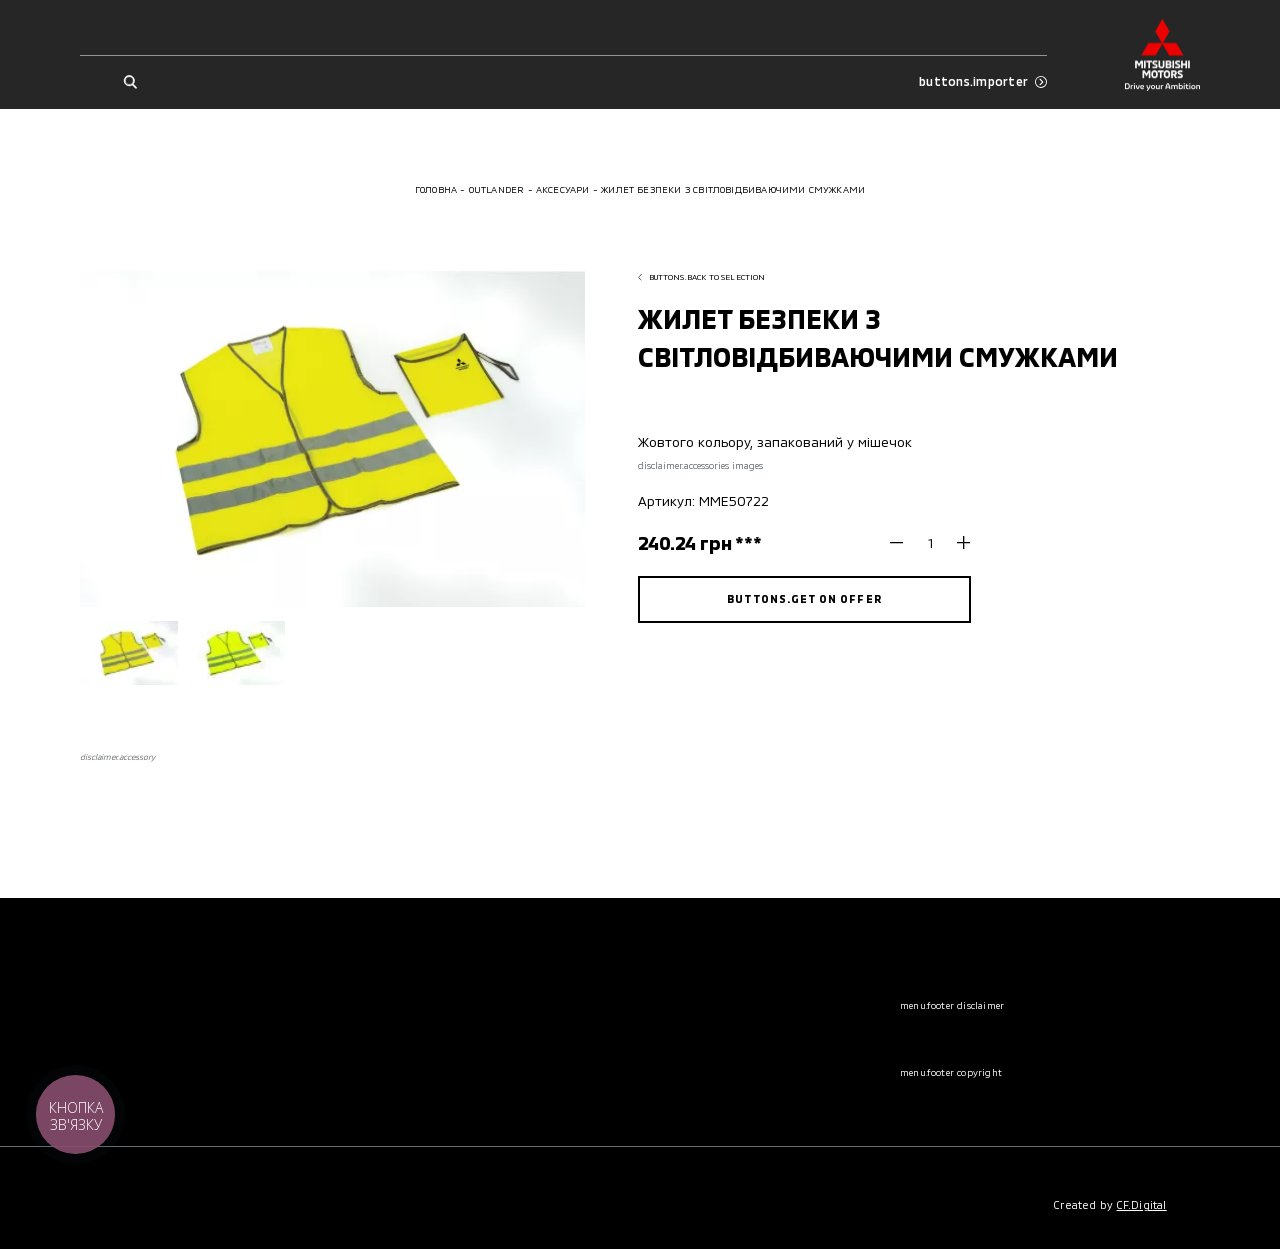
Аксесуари (563, 189)
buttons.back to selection (702, 277)
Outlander (497, 189)
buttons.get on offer (804, 598)
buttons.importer (983, 81)
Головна (436, 189)
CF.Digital (1142, 1204)
